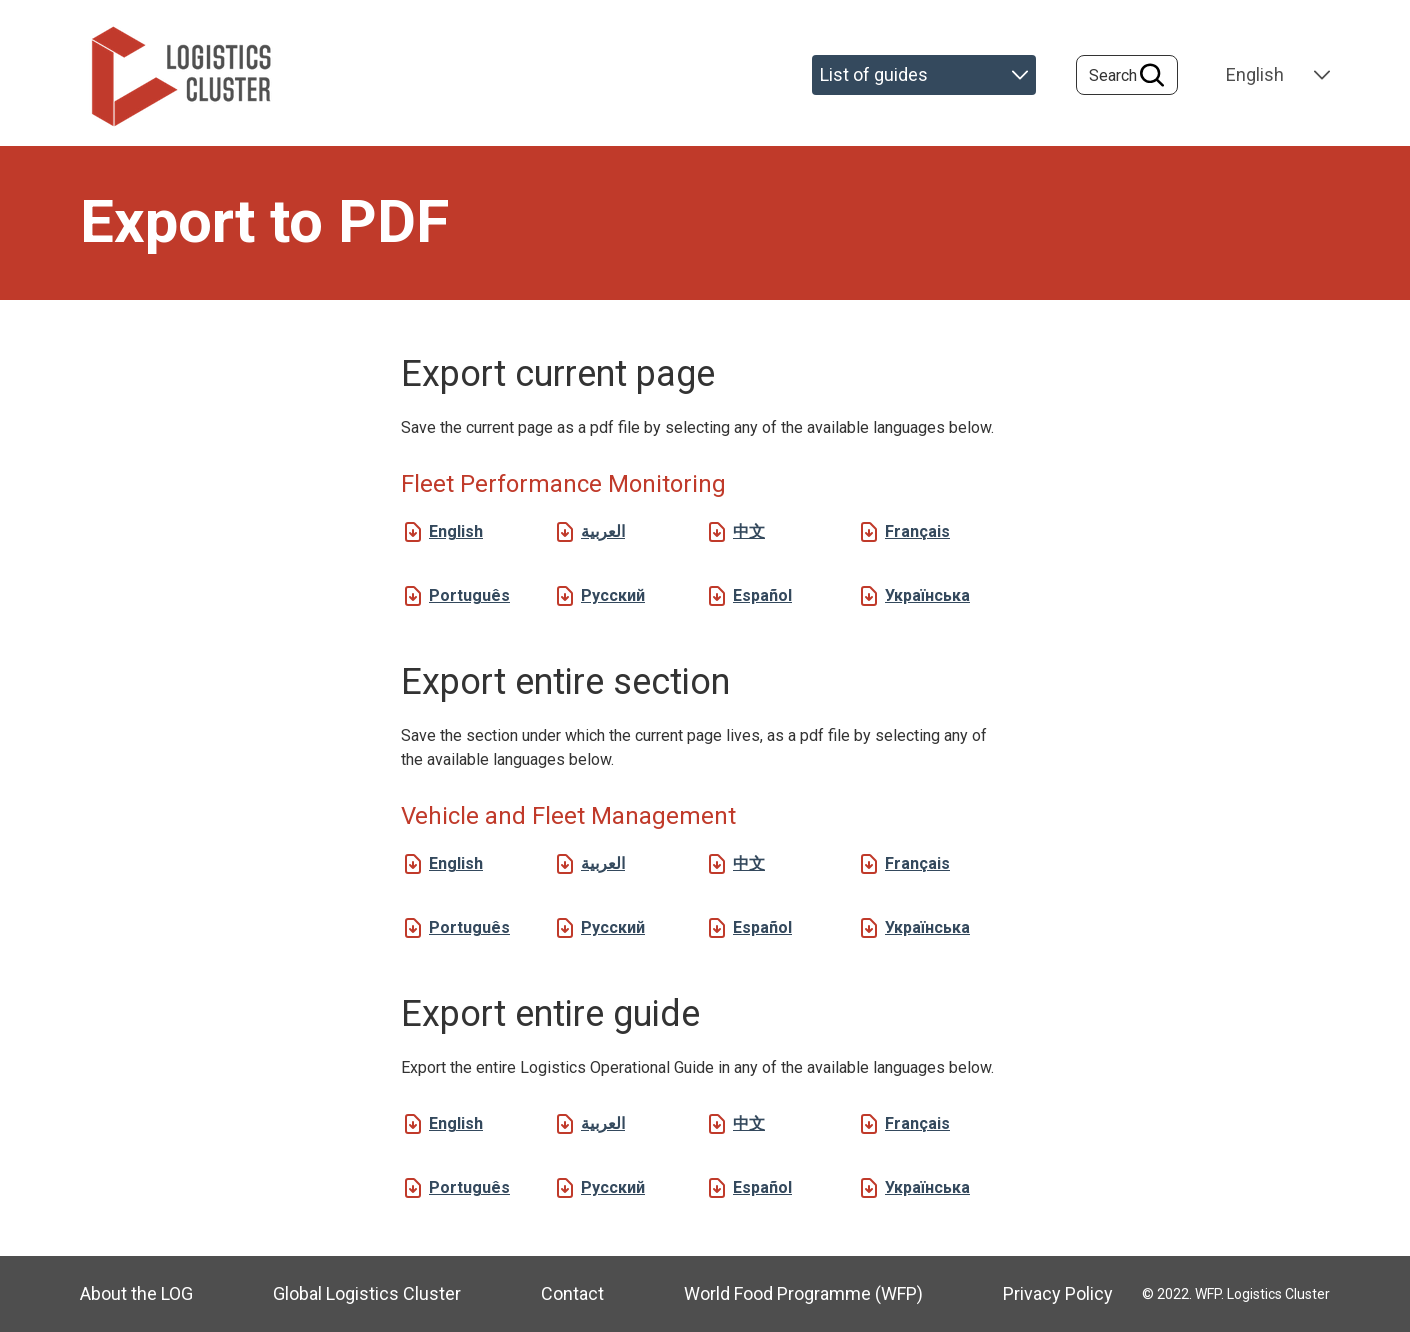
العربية (603, 531)
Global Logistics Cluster (367, 1293)
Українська (927, 595)
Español (762, 595)
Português (469, 595)
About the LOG (136, 1293)
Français (917, 531)
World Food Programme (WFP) (803, 1293)
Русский (613, 595)
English (456, 531)
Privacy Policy (1058, 1293)
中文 (749, 531)
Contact (572, 1293)
